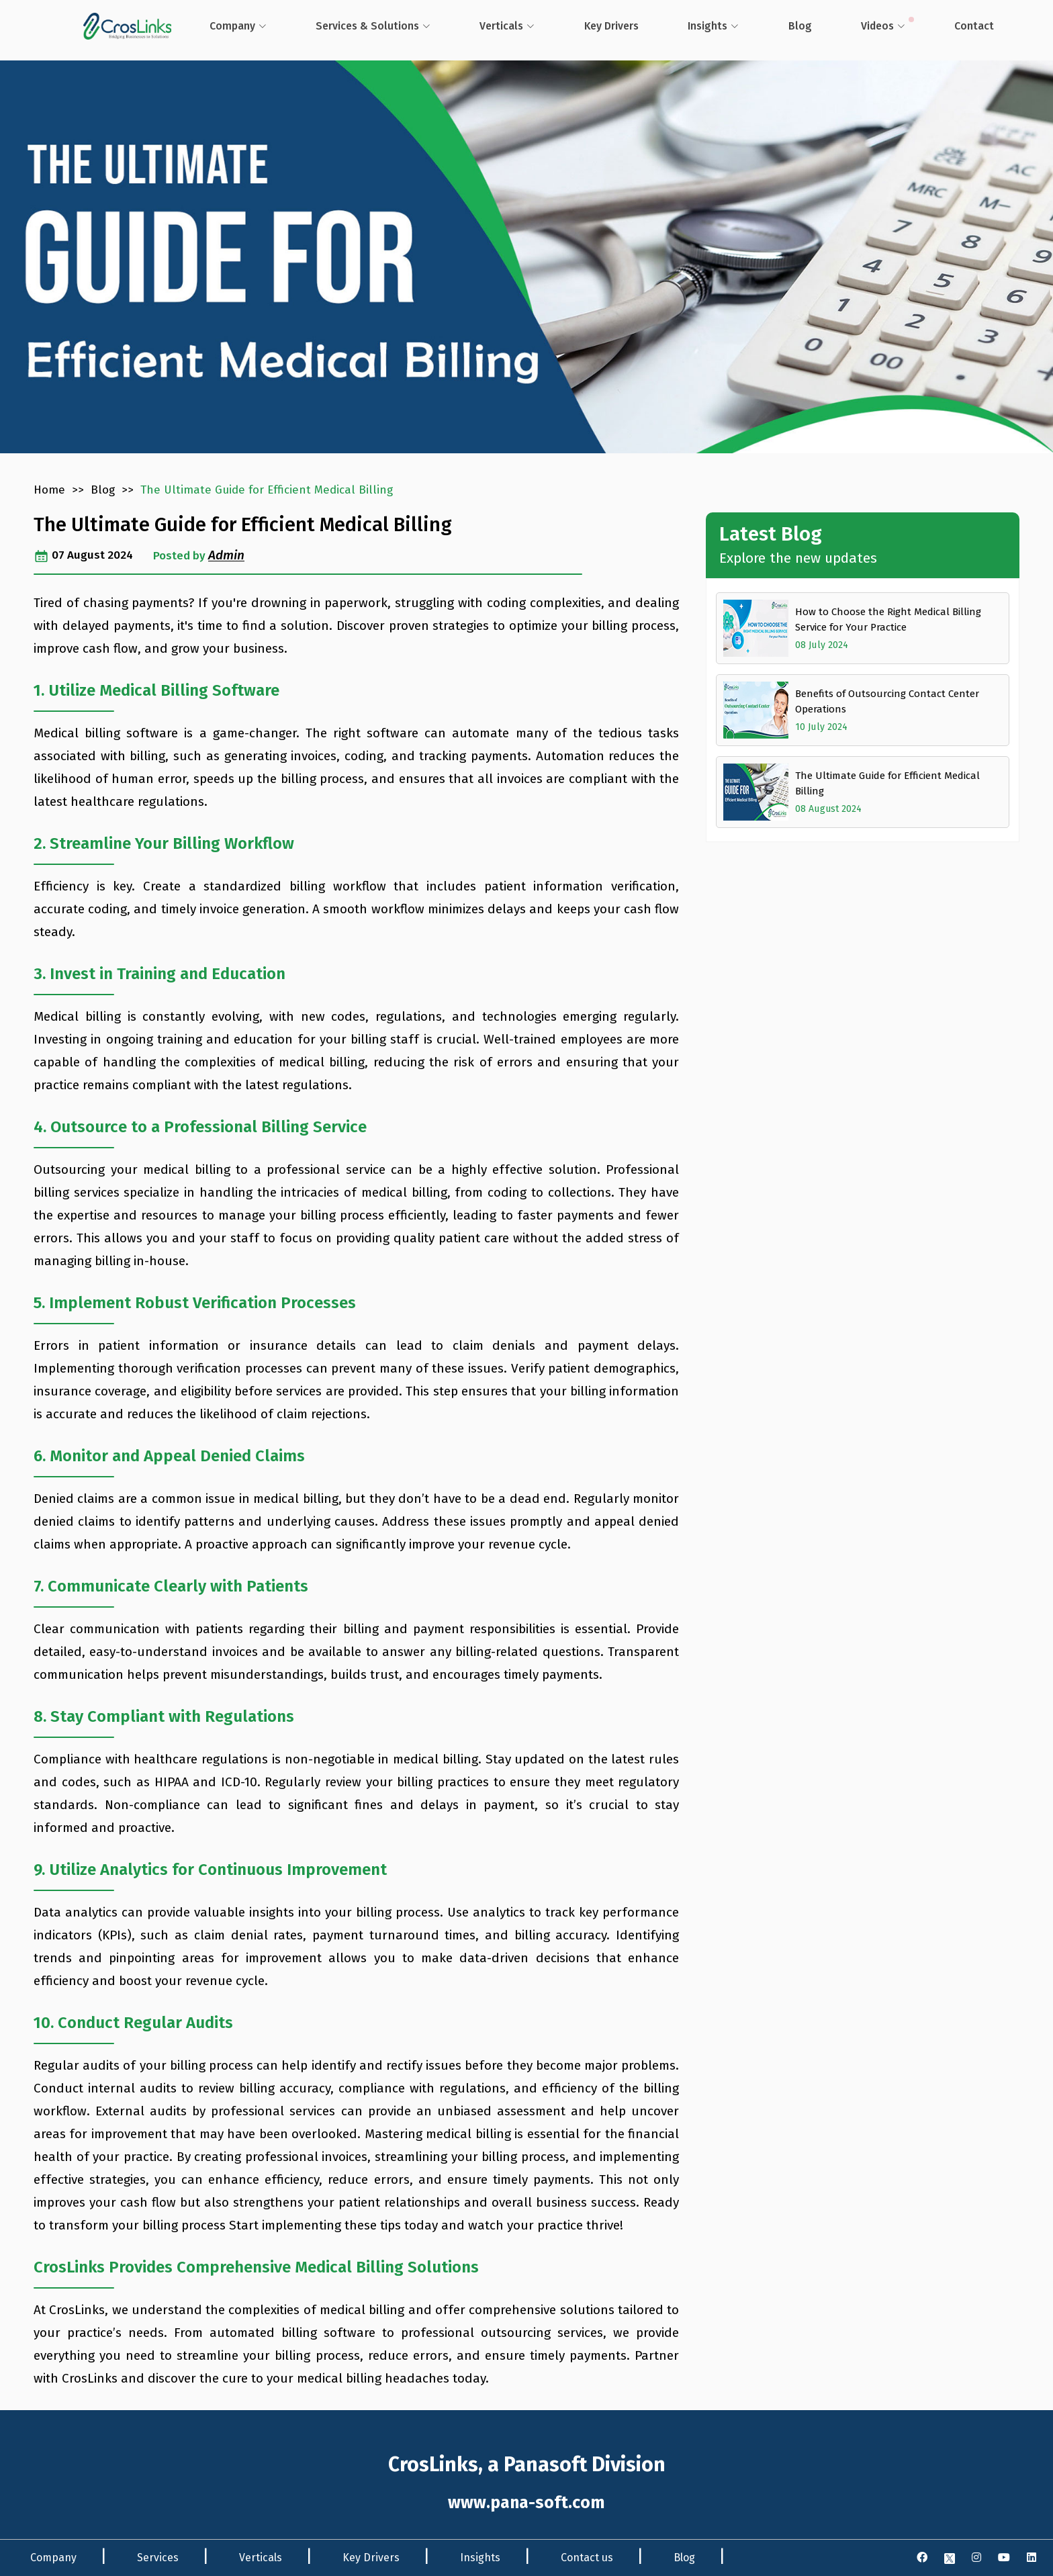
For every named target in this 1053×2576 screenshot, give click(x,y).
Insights (692, 24)
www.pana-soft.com (526, 2503)
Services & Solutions (362, 24)
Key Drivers (371, 2557)
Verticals (492, 24)
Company (230, 24)
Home (49, 490)
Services (158, 2557)
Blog (780, 24)
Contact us (587, 2557)
